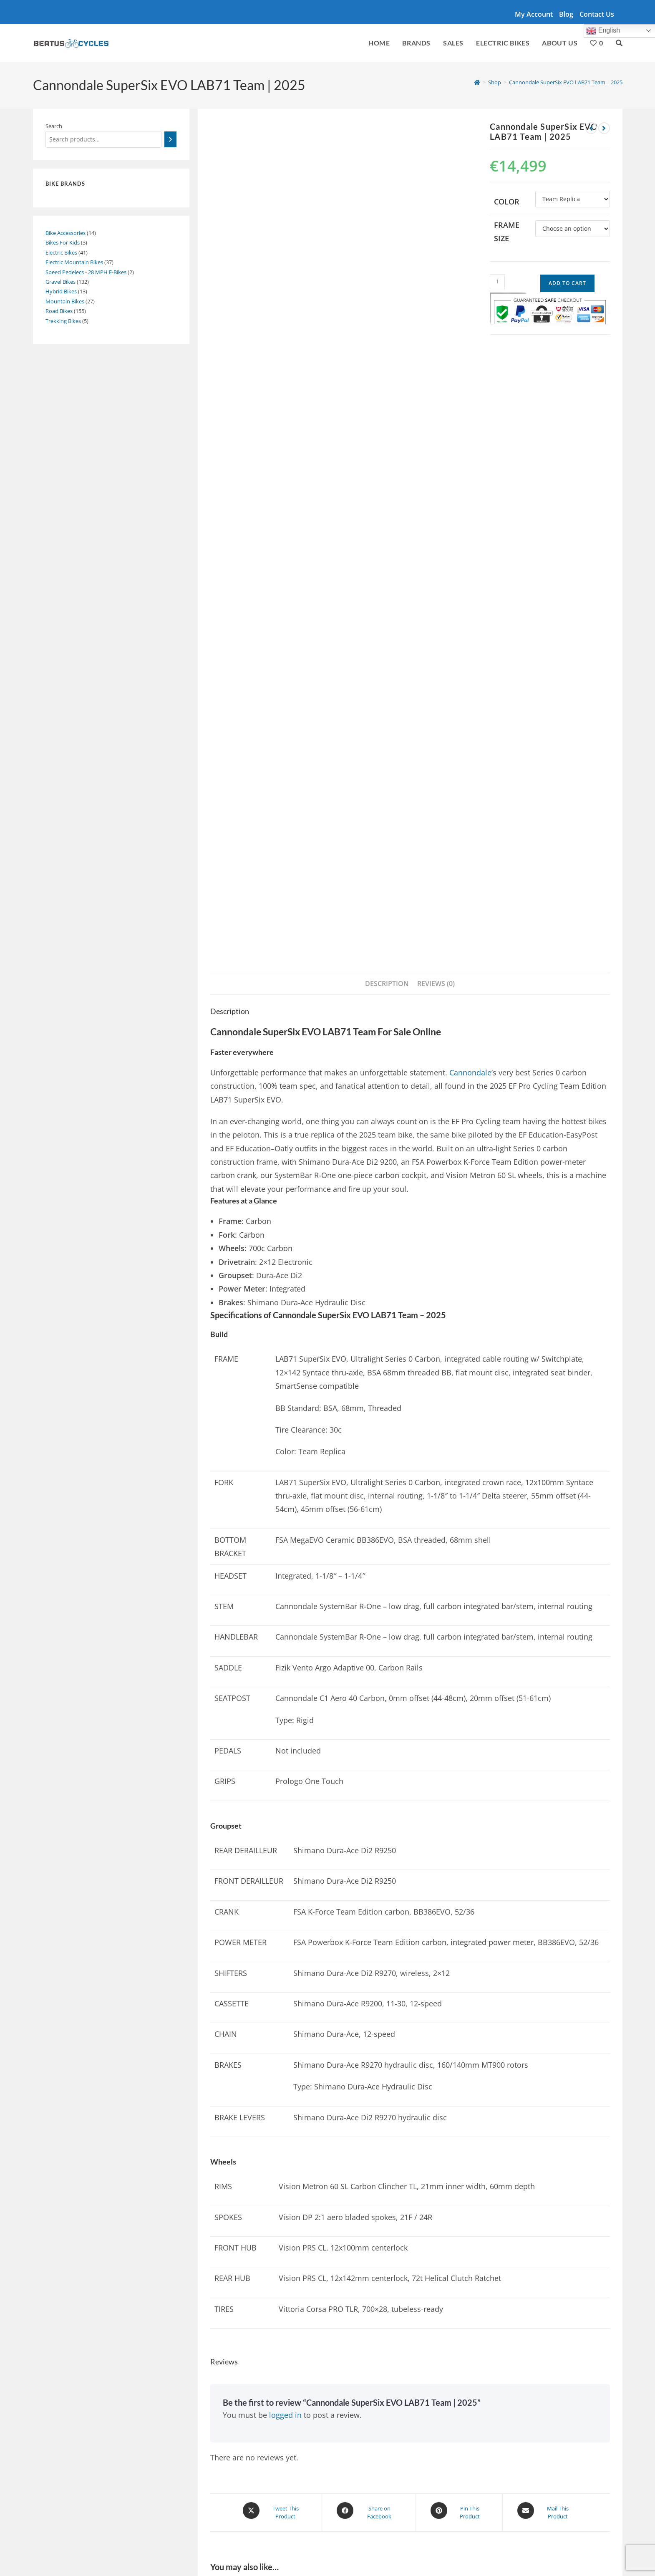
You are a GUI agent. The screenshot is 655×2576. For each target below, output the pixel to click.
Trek (318, 2508)
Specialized (154, 2508)
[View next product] (604, 128)
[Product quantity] (497, 281)
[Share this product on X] (275, 1904)
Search (53, 126)
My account (534, 14)
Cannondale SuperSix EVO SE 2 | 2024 (394, 2058)
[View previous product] (591, 128)
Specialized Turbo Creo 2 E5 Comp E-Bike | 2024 (543, 2227)
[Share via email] (547, 1904)
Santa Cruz (218, 2508)
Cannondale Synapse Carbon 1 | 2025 (257, 2057)
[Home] (477, 82)
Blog (566, 14)
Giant (251, 2508)
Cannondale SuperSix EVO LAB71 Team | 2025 (565, 82)
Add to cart (567, 283)
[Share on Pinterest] (459, 1904)
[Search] (170, 139)
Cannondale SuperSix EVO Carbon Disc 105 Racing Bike (265, 2233)
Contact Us (596, 14)
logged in (285, 1808)
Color (506, 202)
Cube (187, 2508)
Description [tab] (387, 377)
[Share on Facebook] (369, 1904)
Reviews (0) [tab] (436, 377)
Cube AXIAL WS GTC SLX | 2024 (386, 2226)
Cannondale (470, 466)
